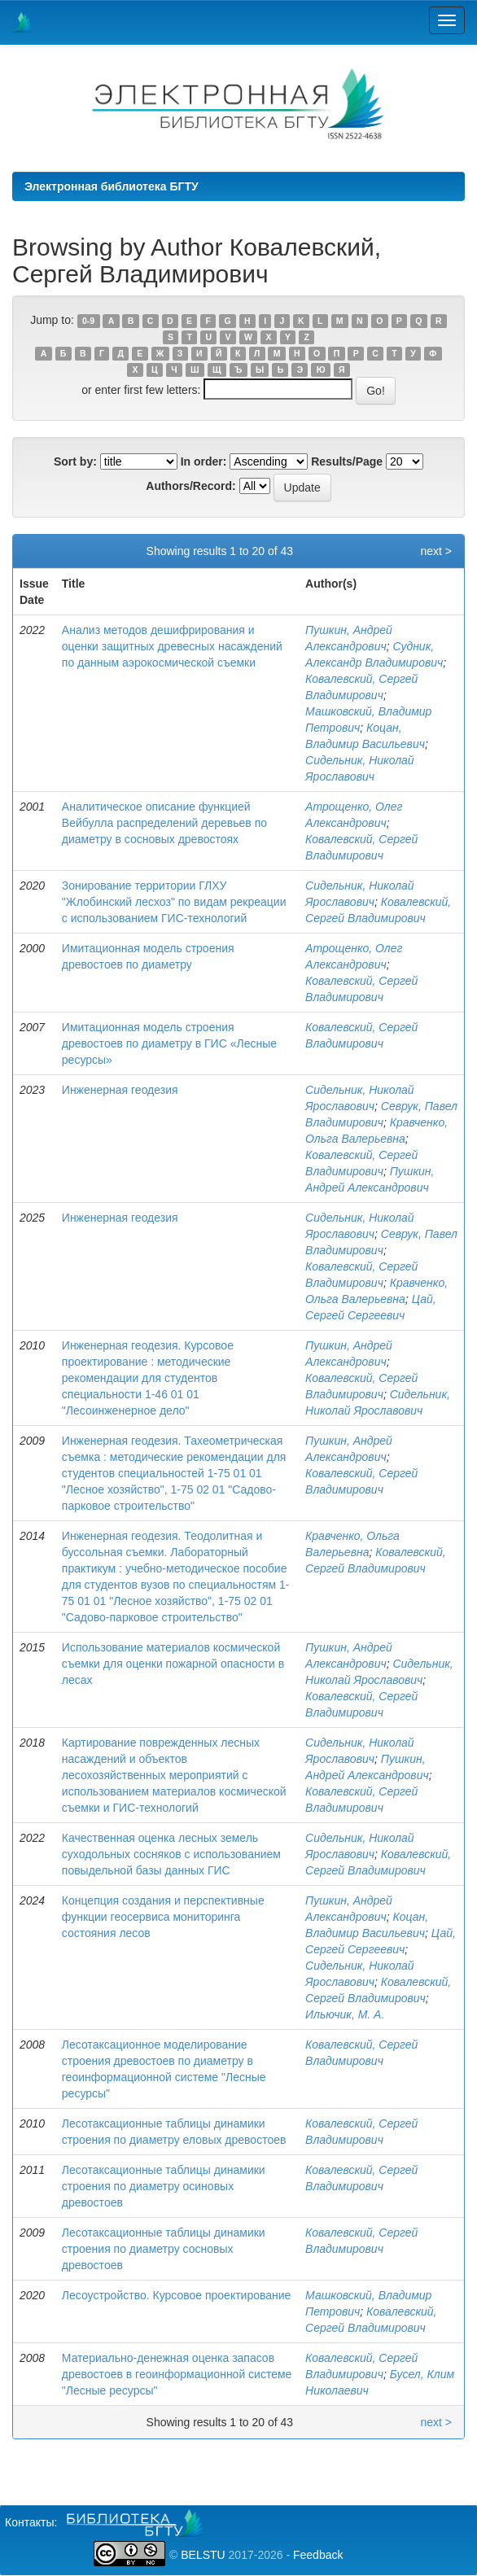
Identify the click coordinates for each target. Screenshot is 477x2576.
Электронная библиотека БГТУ (111, 186)
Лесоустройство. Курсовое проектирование (176, 2295)
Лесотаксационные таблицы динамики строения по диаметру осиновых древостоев (163, 2186)
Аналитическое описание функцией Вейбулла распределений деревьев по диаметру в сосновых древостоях (164, 823)
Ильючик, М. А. (344, 2014)
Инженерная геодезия (120, 1089)
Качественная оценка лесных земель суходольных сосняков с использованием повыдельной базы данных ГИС (171, 1854)
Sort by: (75, 461)
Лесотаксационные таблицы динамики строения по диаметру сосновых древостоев (163, 2249)
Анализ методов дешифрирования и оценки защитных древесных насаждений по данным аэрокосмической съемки (172, 646)
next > (436, 551)
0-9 (88, 321)
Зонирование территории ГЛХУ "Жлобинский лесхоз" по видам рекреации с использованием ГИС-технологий (174, 902)
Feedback (318, 2554)
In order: (204, 461)
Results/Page (347, 461)
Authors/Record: (190, 485)
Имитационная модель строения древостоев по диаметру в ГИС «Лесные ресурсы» (169, 1043)
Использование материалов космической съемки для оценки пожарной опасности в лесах (173, 1663)
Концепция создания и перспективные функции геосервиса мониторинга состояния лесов (163, 1917)
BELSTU (203, 2554)
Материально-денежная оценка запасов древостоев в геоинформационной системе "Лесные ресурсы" (177, 2374)
